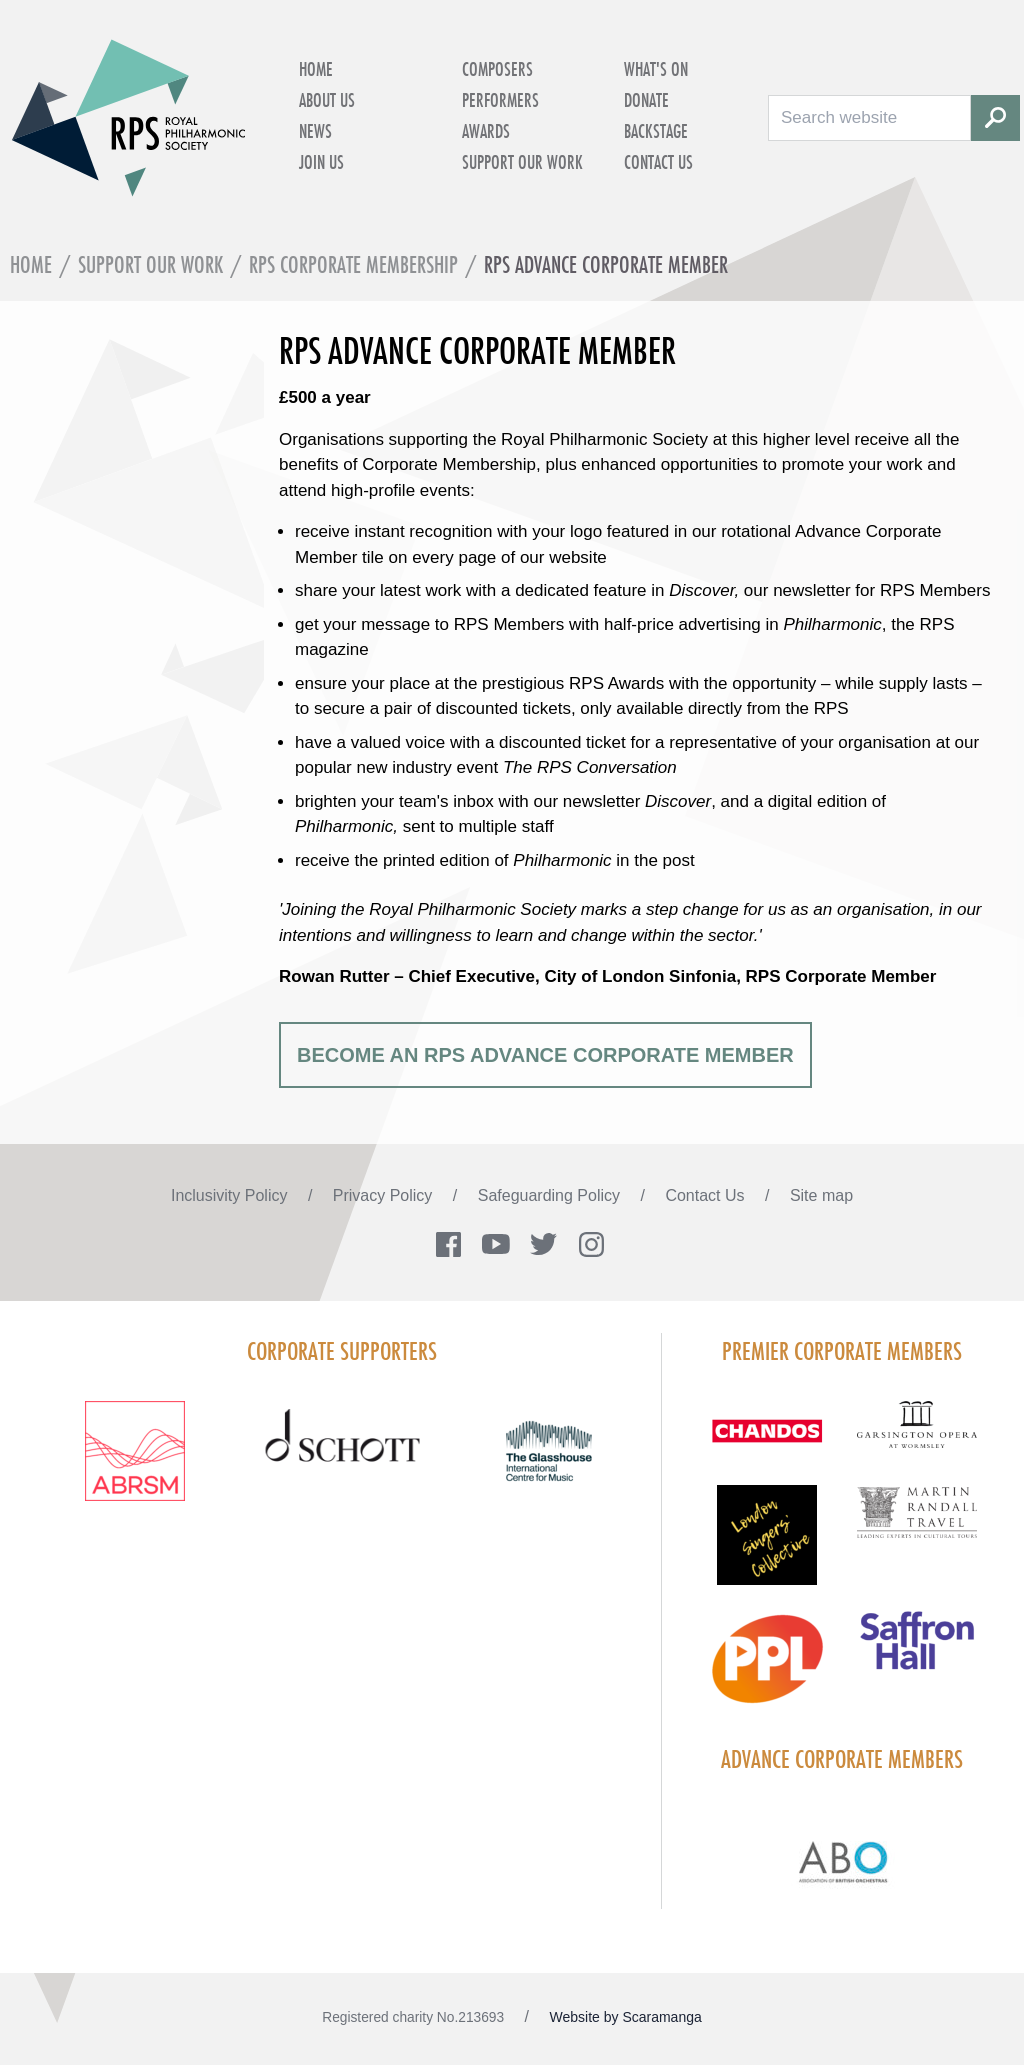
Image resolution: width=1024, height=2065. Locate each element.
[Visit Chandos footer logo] (767, 1443)
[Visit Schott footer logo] (342, 1457)
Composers (497, 69)
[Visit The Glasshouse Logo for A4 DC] (549, 1463)
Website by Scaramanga (626, 2017)
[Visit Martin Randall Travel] (917, 1523)
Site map (821, 1195)
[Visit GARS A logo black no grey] (917, 1436)
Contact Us (658, 162)
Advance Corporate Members (842, 1759)
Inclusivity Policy (231, 1195)
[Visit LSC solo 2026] (767, 1547)
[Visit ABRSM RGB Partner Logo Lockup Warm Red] (135, 1463)
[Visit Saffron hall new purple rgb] (917, 1652)
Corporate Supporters (342, 1351)
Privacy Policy (385, 1195)
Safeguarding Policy (551, 1195)
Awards (486, 131)
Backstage (656, 131)
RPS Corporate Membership (353, 264)
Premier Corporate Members (842, 1351)
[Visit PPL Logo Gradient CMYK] (767, 1671)
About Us (327, 100)
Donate (646, 100)
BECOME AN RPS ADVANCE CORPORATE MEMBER (545, 1055)
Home (316, 69)
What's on (656, 69)
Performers (500, 100)
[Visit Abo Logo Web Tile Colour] (843, 1859)
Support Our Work (522, 162)
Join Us (321, 162)
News (315, 131)
